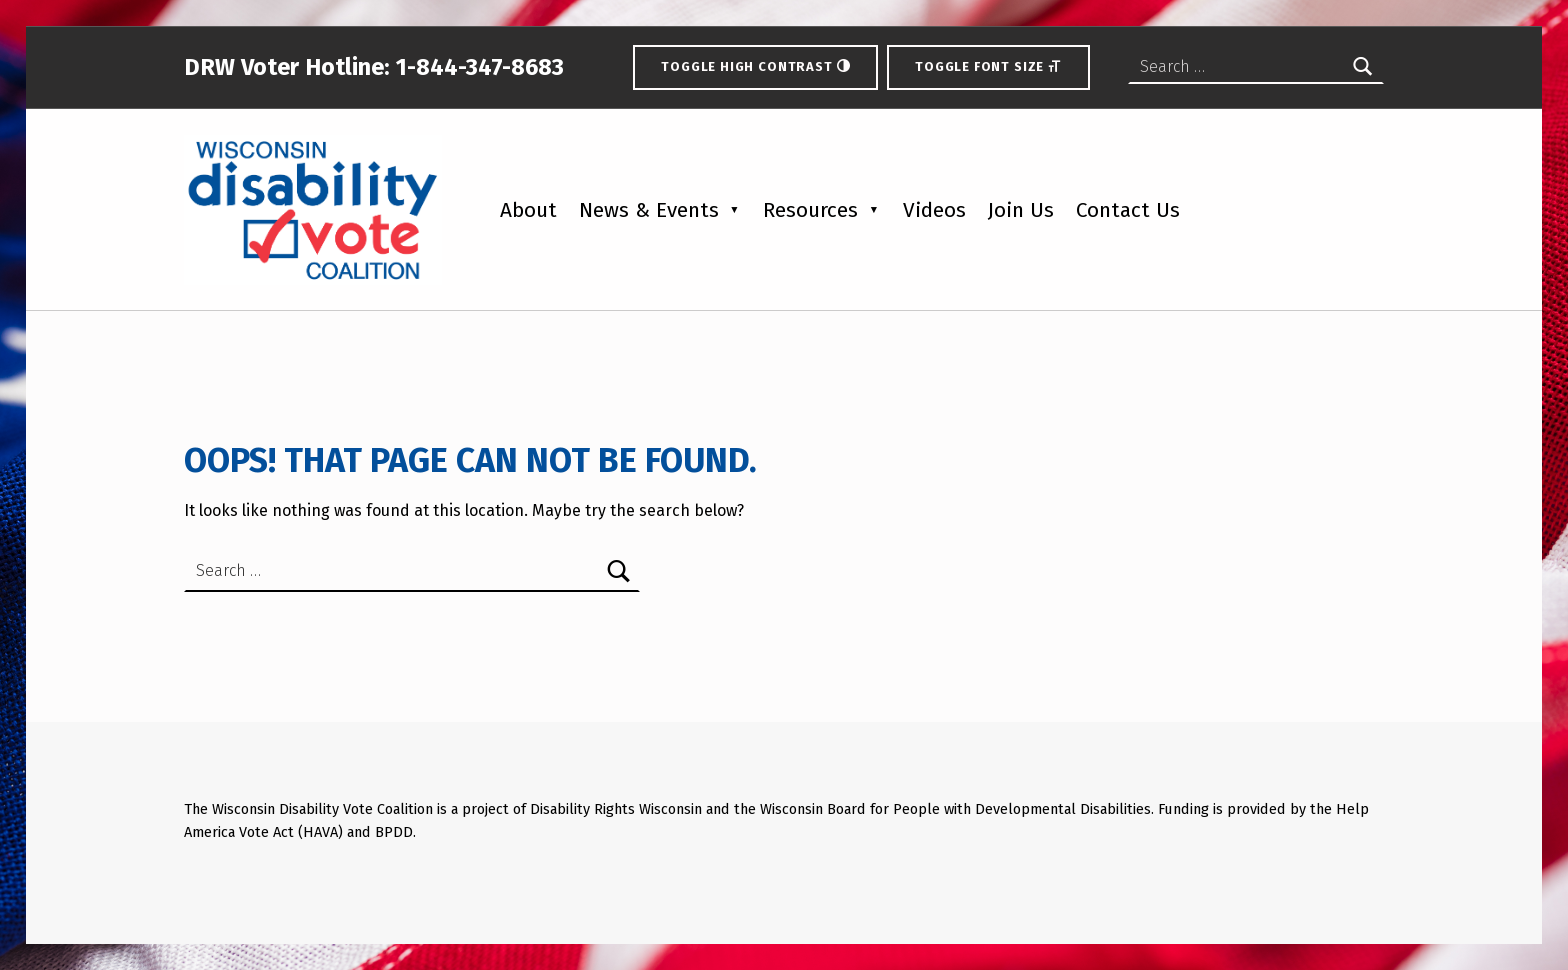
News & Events (649, 210)
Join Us (1021, 210)
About (528, 210)
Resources (810, 210)
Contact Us (1128, 210)
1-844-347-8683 (477, 67)
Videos (934, 210)
